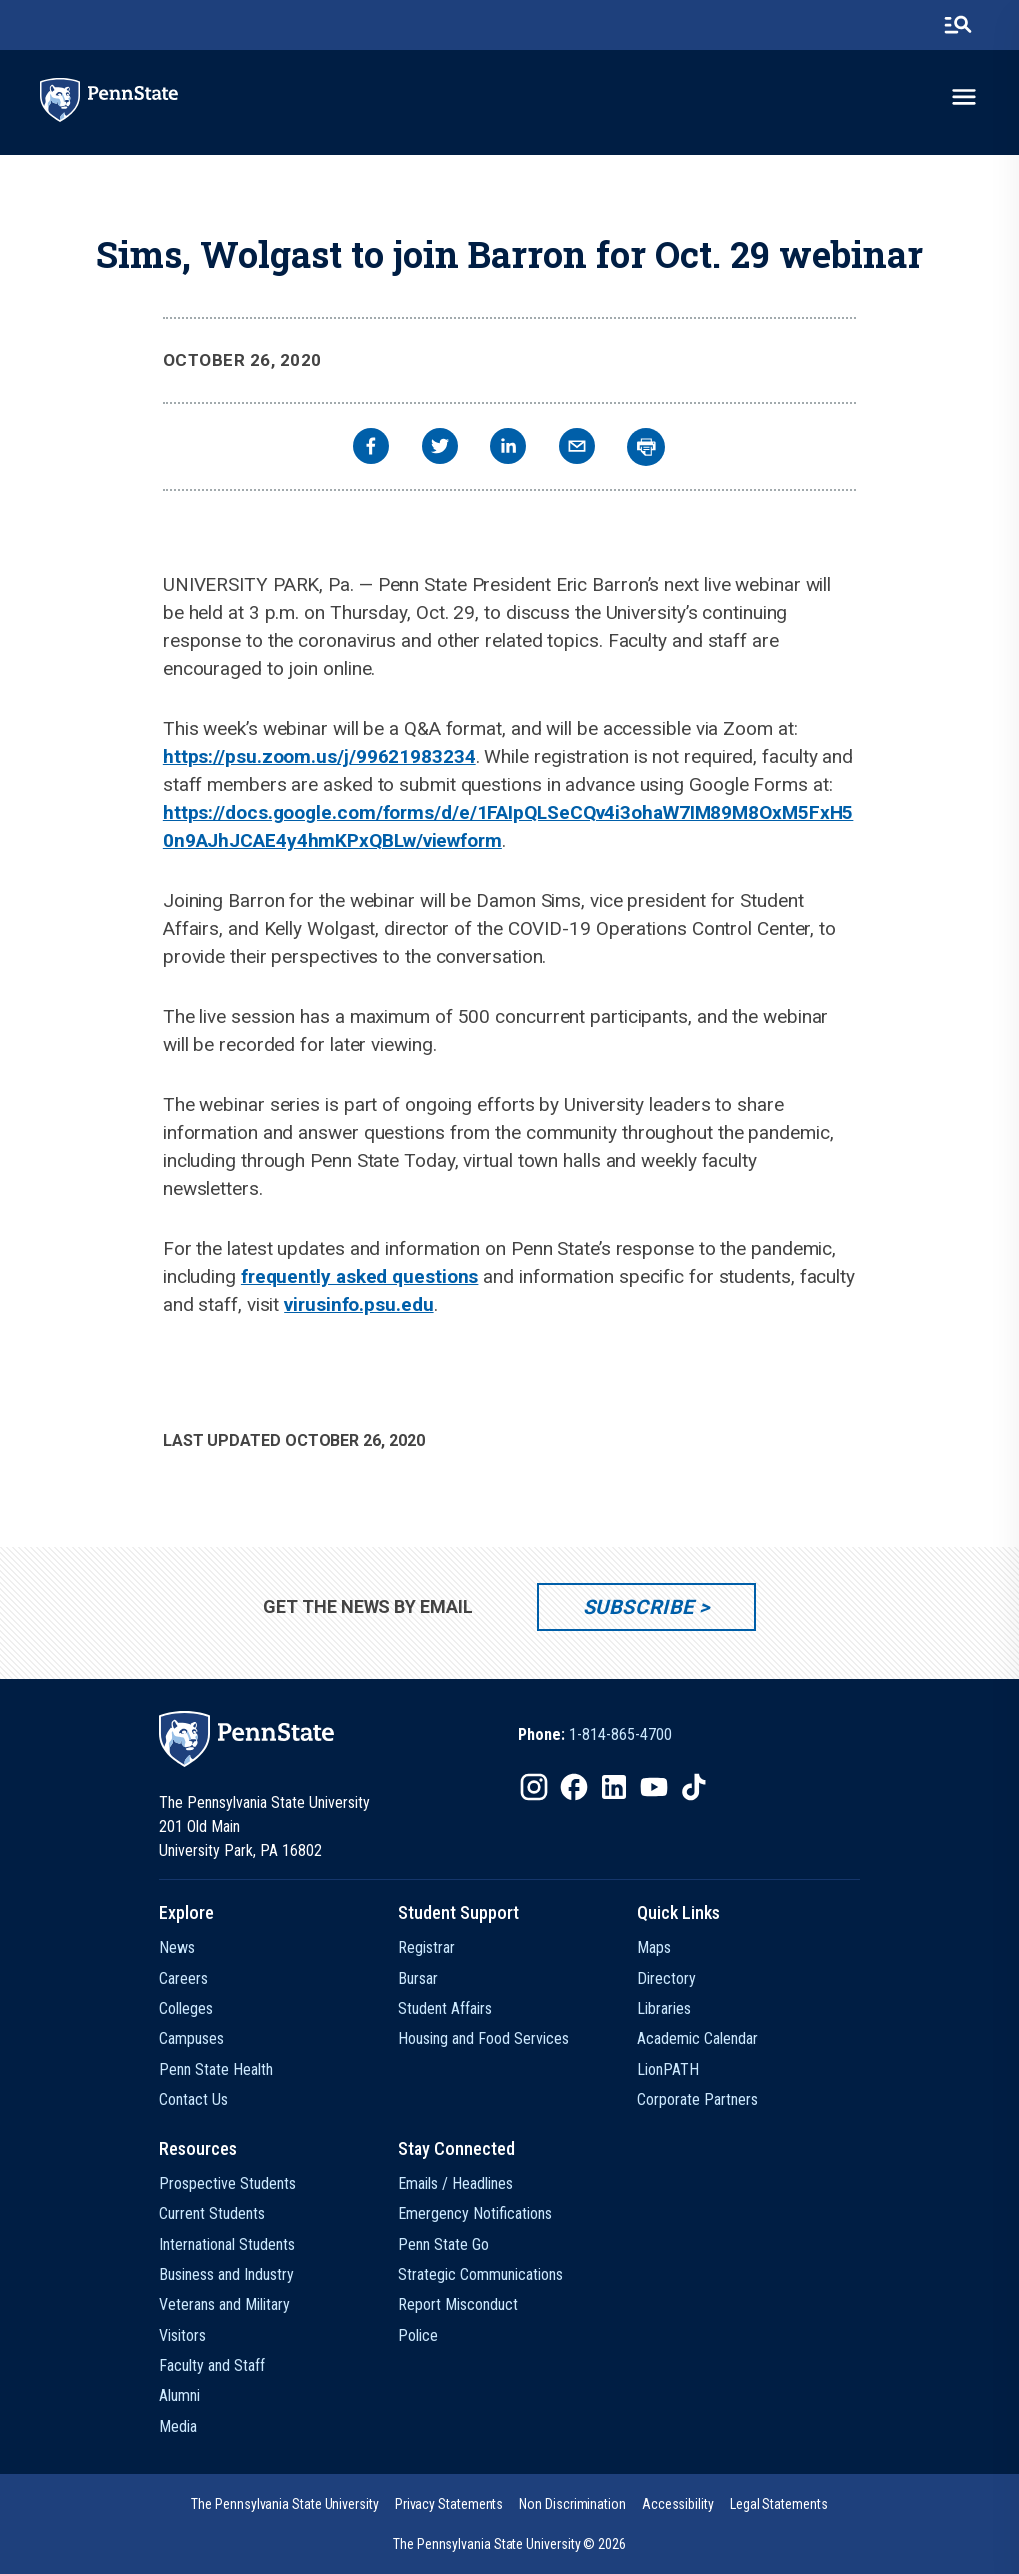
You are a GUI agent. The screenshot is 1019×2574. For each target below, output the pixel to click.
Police (418, 2335)
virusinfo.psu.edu (358, 1304)
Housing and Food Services (483, 2038)
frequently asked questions (360, 1276)
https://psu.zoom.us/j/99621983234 (319, 756)
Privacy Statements (449, 2504)
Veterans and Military (224, 2304)
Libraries (664, 2008)
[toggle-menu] (964, 97)
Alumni (179, 2395)
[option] (595, 1735)
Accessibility (678, 2504)
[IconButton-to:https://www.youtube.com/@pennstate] (654, 1787)
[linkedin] (508, 448)
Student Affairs (445, 2008)
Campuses (191, 2038)
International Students (227, 2244)
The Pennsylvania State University (284, 2504)
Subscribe (638, 1607)
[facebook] (371, 448)
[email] (577, 448)
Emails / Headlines (455, 2183)
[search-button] (958, 25)
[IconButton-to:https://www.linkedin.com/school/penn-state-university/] (614, 1787)
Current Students (212, 2213)
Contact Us (193, 2099)
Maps (654, 1947)
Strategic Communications (480, 2274)
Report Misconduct (458, 2304)
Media (178, 2426)
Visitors (182, 2335)
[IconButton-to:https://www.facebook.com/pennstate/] (574, 1787)
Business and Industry (226, 2274)
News (177, 1947)
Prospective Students (227, 2183)
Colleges (186, 2008)
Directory (666, 1978)
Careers (183, 1978)
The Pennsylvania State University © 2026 (509, 2544)
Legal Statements (779, 2504)
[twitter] (440, 448)
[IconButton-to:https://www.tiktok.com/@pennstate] (694, 1787)
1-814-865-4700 (620, 1734)
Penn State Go (443, 2244)
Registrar (426, 1947)
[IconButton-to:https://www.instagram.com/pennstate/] (534, 1787)
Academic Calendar (697, 2038)
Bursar (418, 1978)
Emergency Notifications (475, 2213)
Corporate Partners (697, 2099)
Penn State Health (216, 2069)
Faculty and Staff (212, 2365)
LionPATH (668, 2069)
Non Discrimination (572, 2504)
